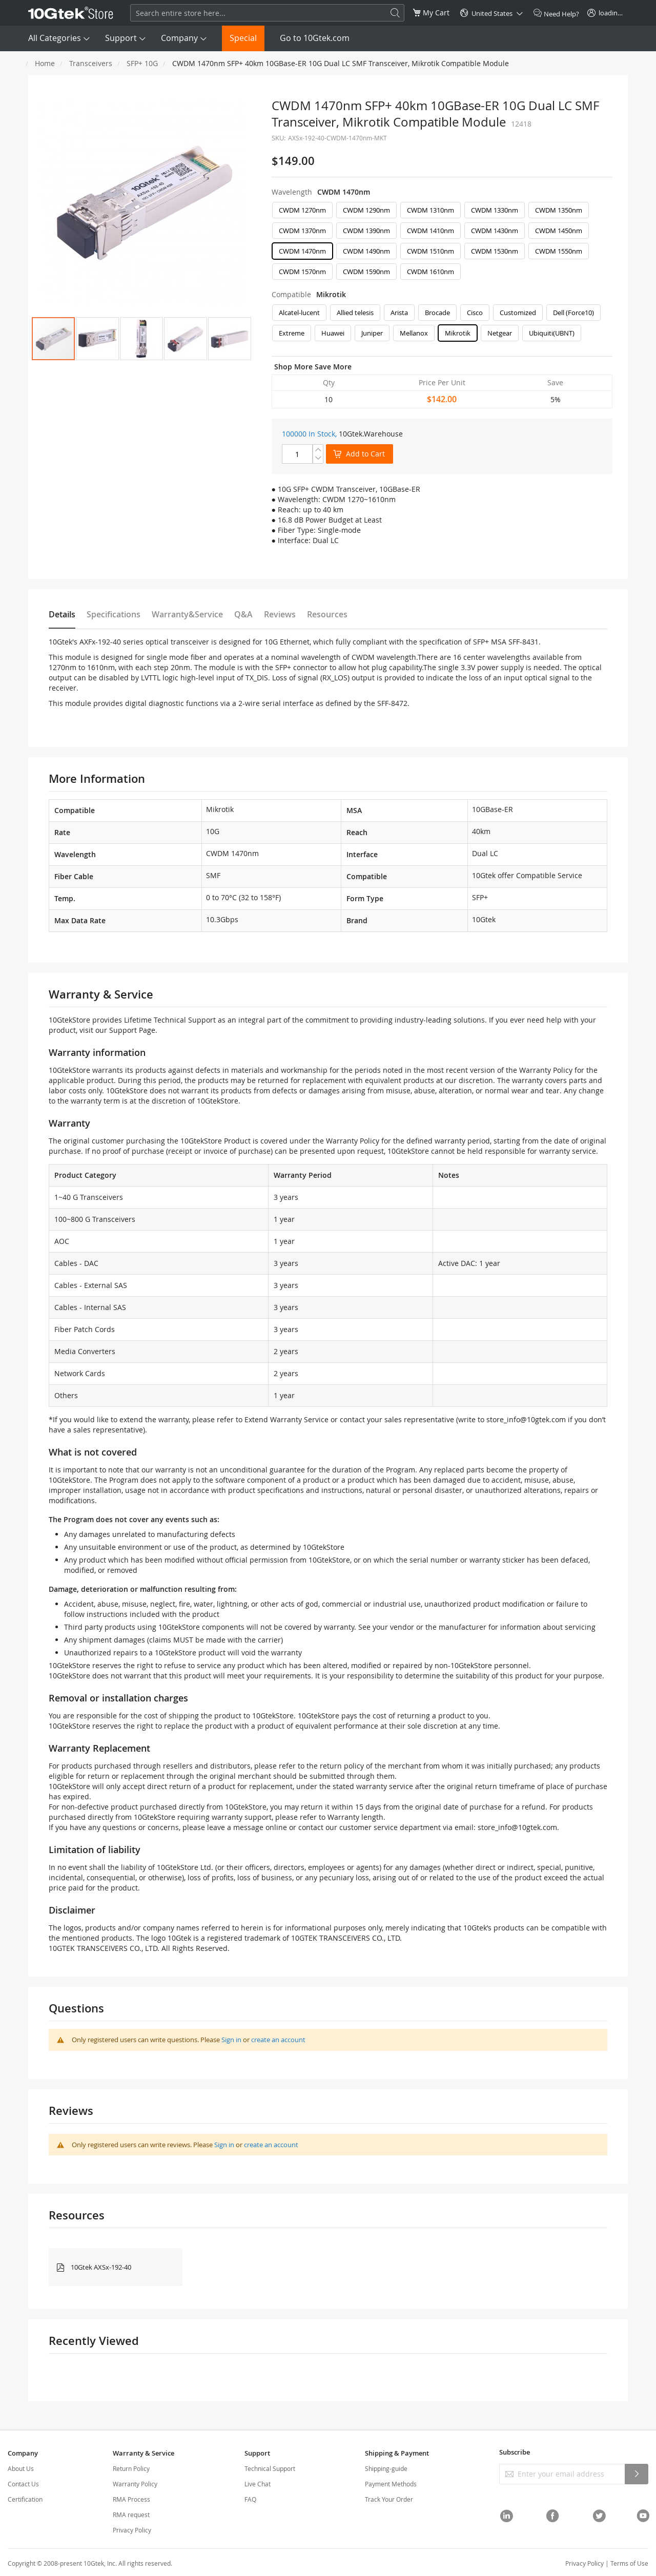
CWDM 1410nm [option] (430, 230)
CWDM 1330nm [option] (494, 210)
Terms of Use (629, 2563)
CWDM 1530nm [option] (494, 251)
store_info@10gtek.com (526, 1419)
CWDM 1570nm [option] (302, 271)
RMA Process (131, 2499)
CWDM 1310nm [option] (430, 210)
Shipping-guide (386, 2468)
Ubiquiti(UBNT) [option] (552, 333)
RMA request (131, 2514)
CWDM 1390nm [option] (366, 230)
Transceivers (90, 63)
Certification (25, 2499)
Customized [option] (518, 312)
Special (243, 38)
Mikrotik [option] (457, 333)
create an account (278, 2039)
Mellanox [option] (414, 333)
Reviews (280, 614)
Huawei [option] (332, 333)
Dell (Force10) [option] (573, 312)
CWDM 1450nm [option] (558, 230)
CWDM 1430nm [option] (494, 230)
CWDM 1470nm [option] (302, 251)
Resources (327, 614)
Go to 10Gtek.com (315, 38)
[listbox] (442, 243)
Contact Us (23, 2484)
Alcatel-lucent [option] (299, 312)
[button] (97, 338)
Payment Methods (391, 2484)
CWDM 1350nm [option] (558, 210)
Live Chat (257, 2484)
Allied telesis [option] (355, 312)
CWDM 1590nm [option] (366, 271)
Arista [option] (399, 312)
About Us (21, 2468)
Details (62, 614)
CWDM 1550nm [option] (558, 251)
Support (121, 38)
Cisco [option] (475, 312)
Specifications (113, 614)
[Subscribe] (636, 2474)
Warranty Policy (135, 2484)
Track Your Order (389, 2499)
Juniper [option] (372, 333)
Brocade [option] (437, 312)
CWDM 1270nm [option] (302, 210)
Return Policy (131, 2468)
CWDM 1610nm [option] (430, 271)
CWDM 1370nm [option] (302, 230)
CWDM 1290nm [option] (366, 210)
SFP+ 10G (142, 63)
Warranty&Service (187, 614)
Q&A (243, 614)
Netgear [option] (499, 333)
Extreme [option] (291, 333)
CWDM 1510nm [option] (430, 251)
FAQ (250, 2499)
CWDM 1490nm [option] (366, 251)
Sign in (231, 2039)
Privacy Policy (132, 2530)
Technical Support (269, 2468)
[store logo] (70, 13)
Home (45, 63)
